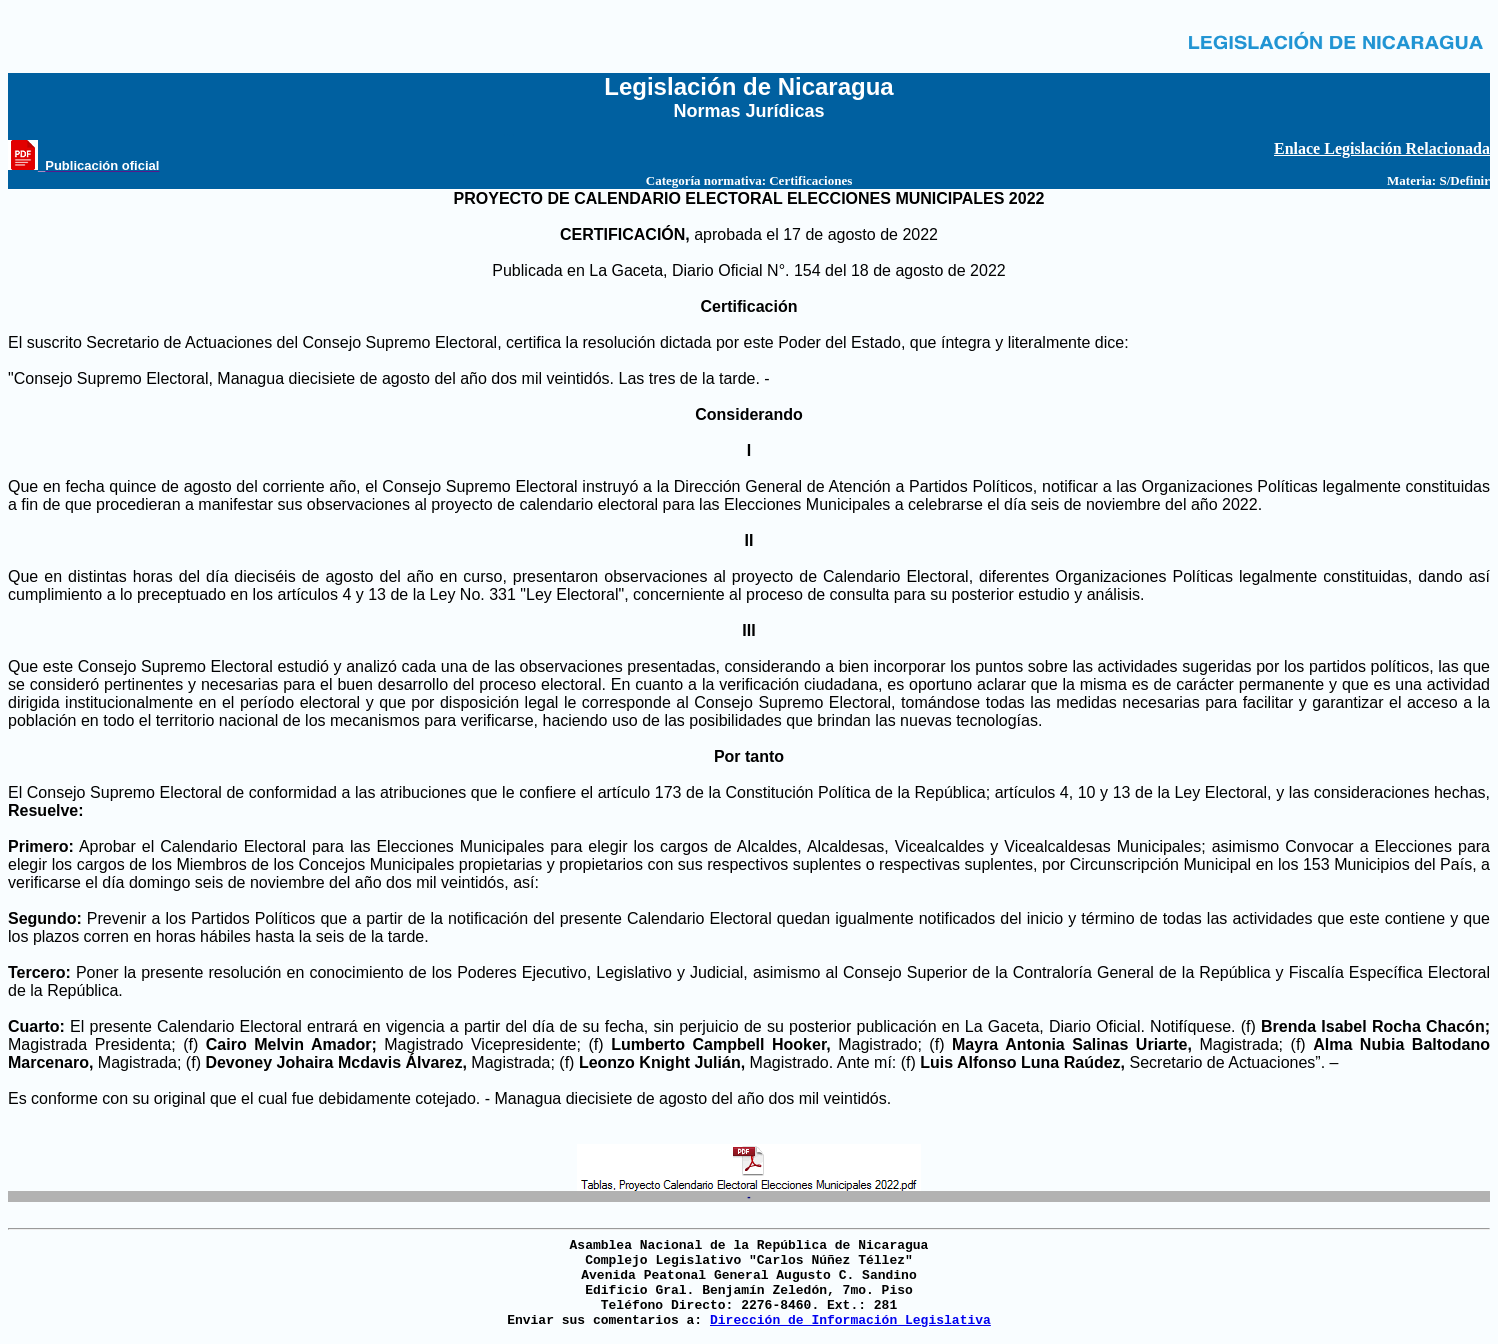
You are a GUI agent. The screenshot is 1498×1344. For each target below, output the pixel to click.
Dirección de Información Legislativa (850, 1320)
